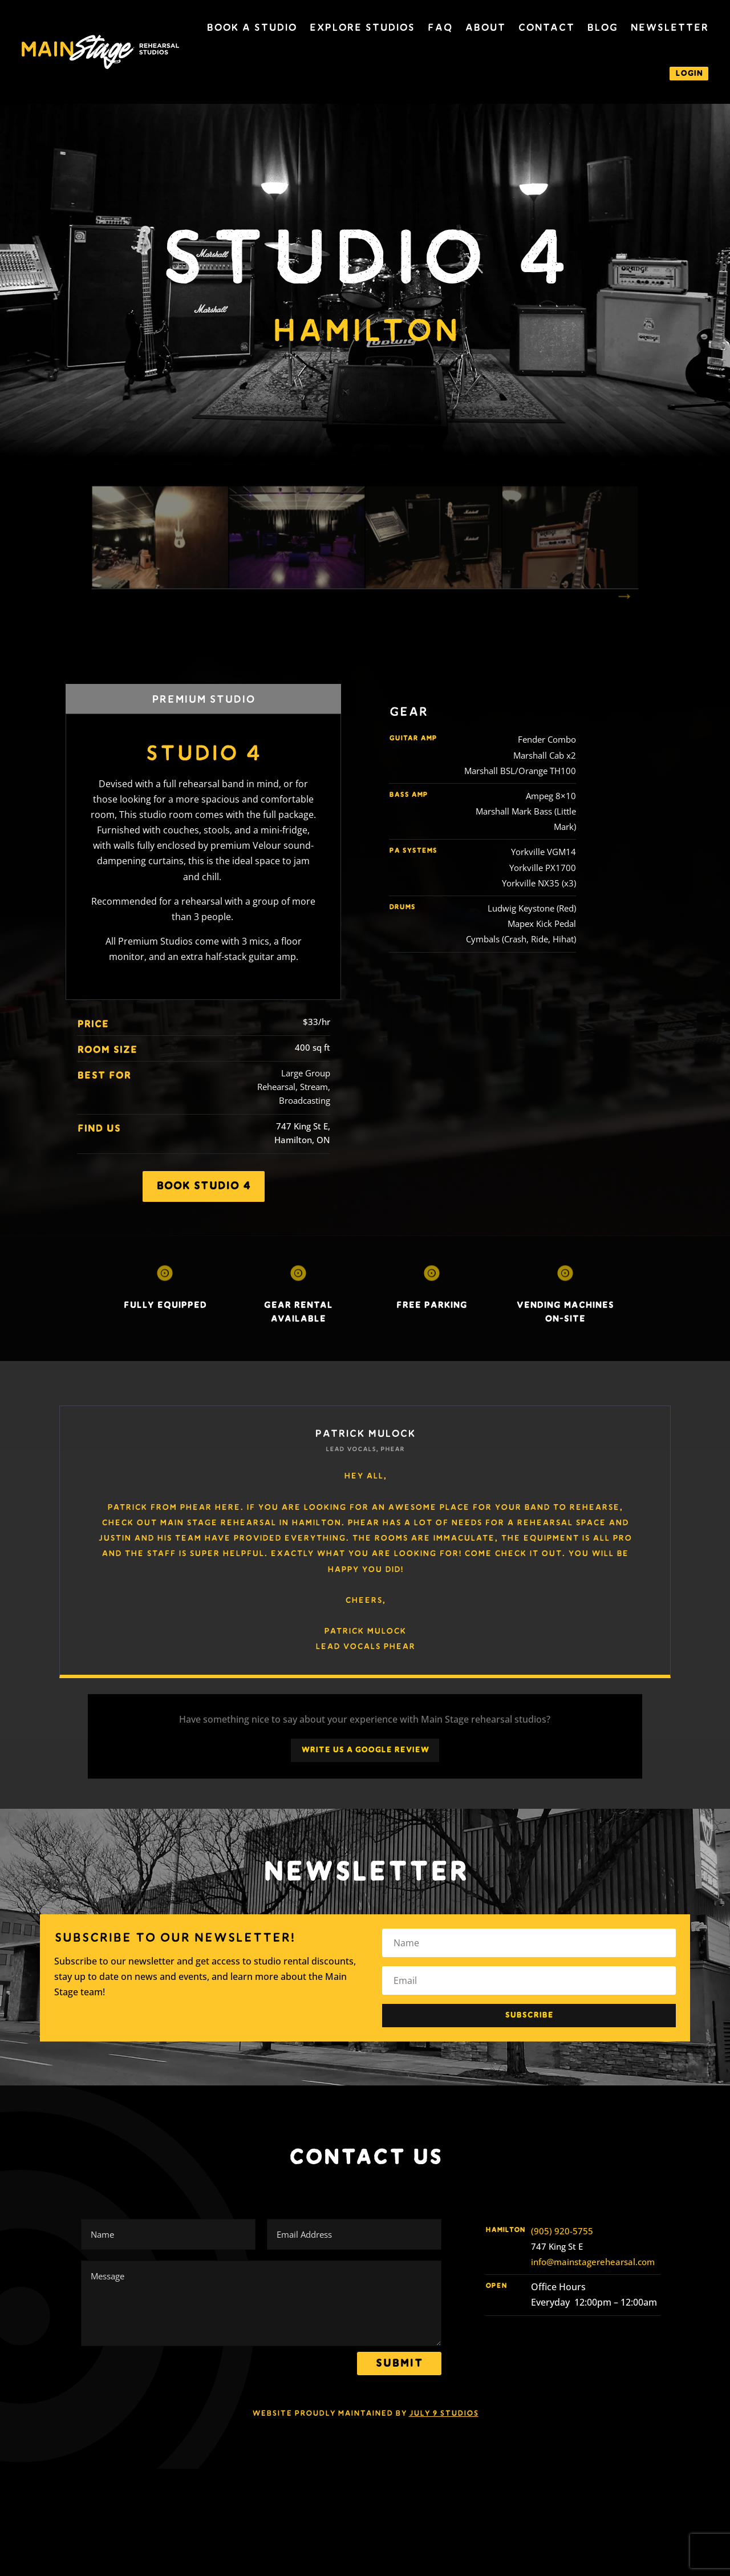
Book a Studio (251, 27)
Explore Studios (362, 27)
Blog (602, 27)
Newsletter (669, 27)
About (485, 27)
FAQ (439, 27)
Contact (546, 27)
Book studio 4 (203, 1186)
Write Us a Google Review (365, 1750)
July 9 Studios (443, 2413)
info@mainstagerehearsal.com (593, 2261)
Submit (399, 2363)
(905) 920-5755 (562, 2231)
